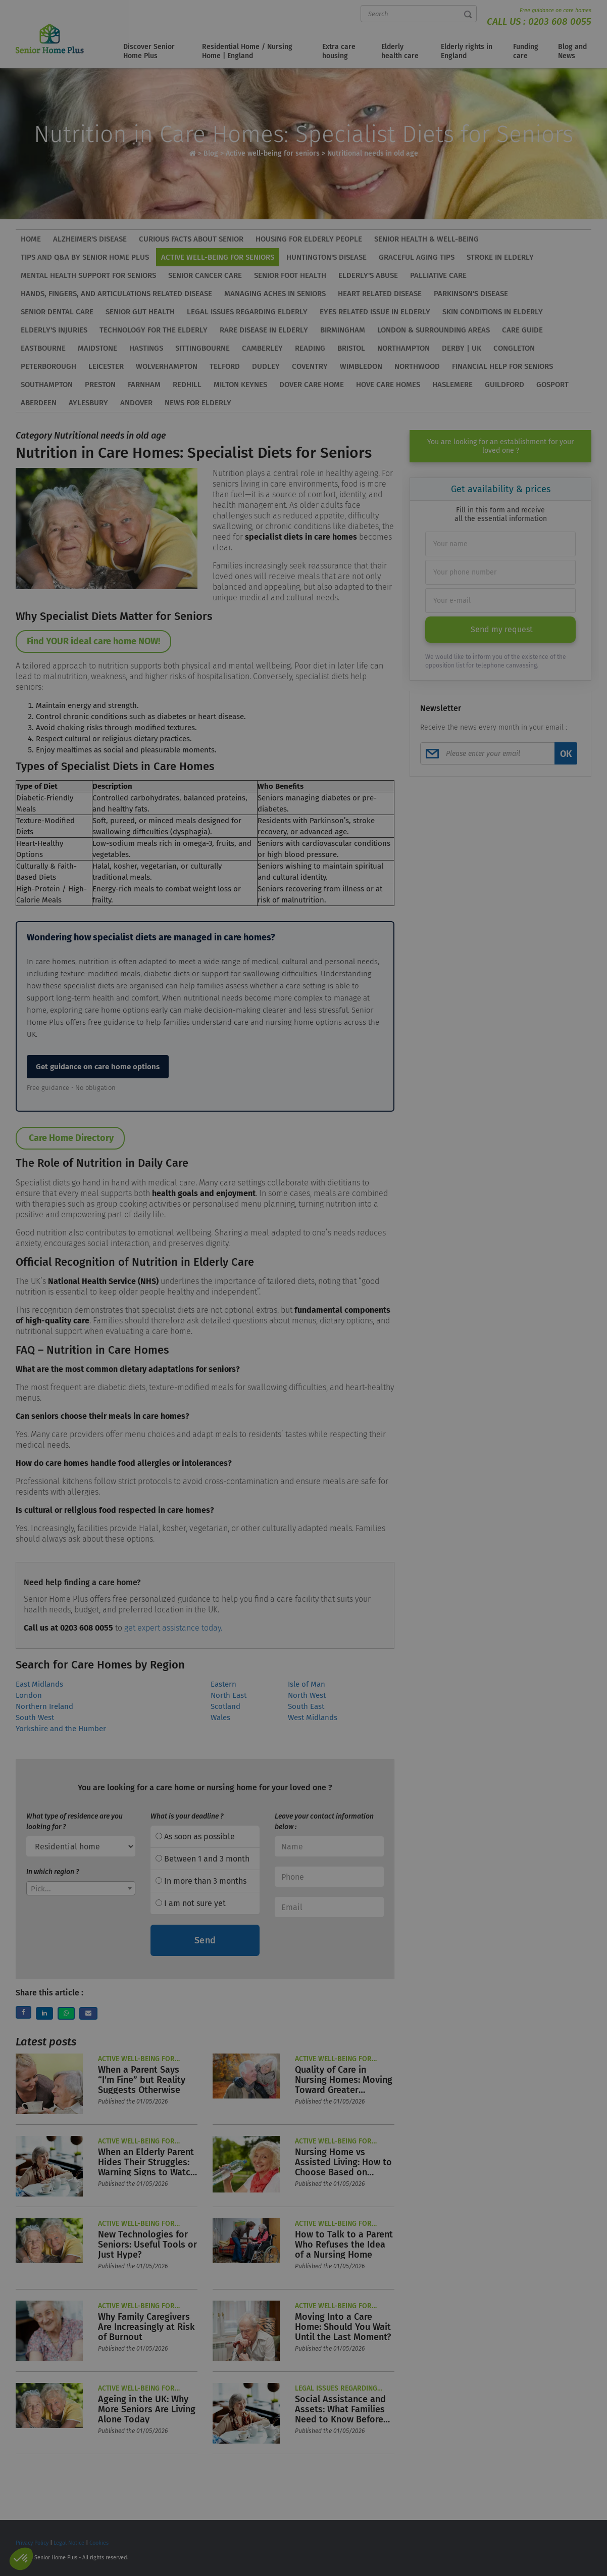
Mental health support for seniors (88, 275)
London (29, 1695)
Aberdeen (39, 402)
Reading (310, 348)
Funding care (525, 51)
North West (307, 1695)
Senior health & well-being (426, 239)
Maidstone (97, 348)
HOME (31, 239)
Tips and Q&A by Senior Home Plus (85, 257)
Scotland (225, 1706)
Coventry (310, 366)
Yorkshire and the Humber (61, 1728)
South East (306, 1706)
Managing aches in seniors (275, 293)
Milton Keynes (240, 384)
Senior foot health (290, 275)
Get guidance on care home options (98, 1066)
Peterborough (48, 366)
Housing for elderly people (309, 239)
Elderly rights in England (466, 51)
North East (228, 1695)
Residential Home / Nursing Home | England (247, 51)
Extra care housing (339, 51)
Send (205, 1940)
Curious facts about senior (191, 239)
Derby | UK (461, 348)
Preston (100, 384)
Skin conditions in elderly (492, 311)
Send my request (502, 629)
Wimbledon (361, 366)
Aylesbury (88, 402)
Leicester (106, 366)
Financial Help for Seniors (502, 366)
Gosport (552, 384)
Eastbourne (43, 348)
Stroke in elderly (500, 257)
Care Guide (522, 330)
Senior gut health (140, 311)
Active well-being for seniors (273, 153)
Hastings (146, 348)
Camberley (262, 348)
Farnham (144, 384)
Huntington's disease (326, 257)
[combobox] (80, 1888)
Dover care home (311, 384)
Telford (225, 366)
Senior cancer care (205, 275)
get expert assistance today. (173, 1628)
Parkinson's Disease (471, 293)
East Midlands (39, 1684)
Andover (136, 402)
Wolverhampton (166, 366)
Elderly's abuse (368, 275)
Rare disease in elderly (264, 330)
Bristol (351, 348)
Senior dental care (57, 311)
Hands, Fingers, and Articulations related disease (116, 293)
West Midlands (312, 1717)
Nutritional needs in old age (372, 153)
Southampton (47, 384)
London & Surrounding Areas (433, 330)
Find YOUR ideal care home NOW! (93, 641)
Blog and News (572, 51)
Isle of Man (306, 1684)
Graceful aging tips (416, 257)
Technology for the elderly (153, 330)
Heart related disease (380, 293)
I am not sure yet (191, 1903)
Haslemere (452, 384)
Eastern (223, 1684)
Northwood (417, 366)
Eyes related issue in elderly (375, 311)
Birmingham (342, 330)
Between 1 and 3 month (202, 1859)
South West (35, 1717)
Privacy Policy (32, 2543)
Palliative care (438, 275)
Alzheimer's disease (90, 239)
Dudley (266, 366)
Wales (220, 1717)
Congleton (514, 348)
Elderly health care (400, 51)
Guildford (504, 384)
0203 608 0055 (559, 21)
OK (566, 753)
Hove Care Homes (388, 384)
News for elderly (198, 402)
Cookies (99, 2543)
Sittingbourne (202, 348)
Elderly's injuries (54, 330)
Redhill (187, 384)
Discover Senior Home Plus (149, 51)
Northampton (403, 348)
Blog (211, 153)
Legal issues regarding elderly (247, 311)
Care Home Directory (70, 1137)
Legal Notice (69, 2543)
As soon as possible (195, 1836)
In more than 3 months (201, 1881)
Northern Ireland (44, 1706)
